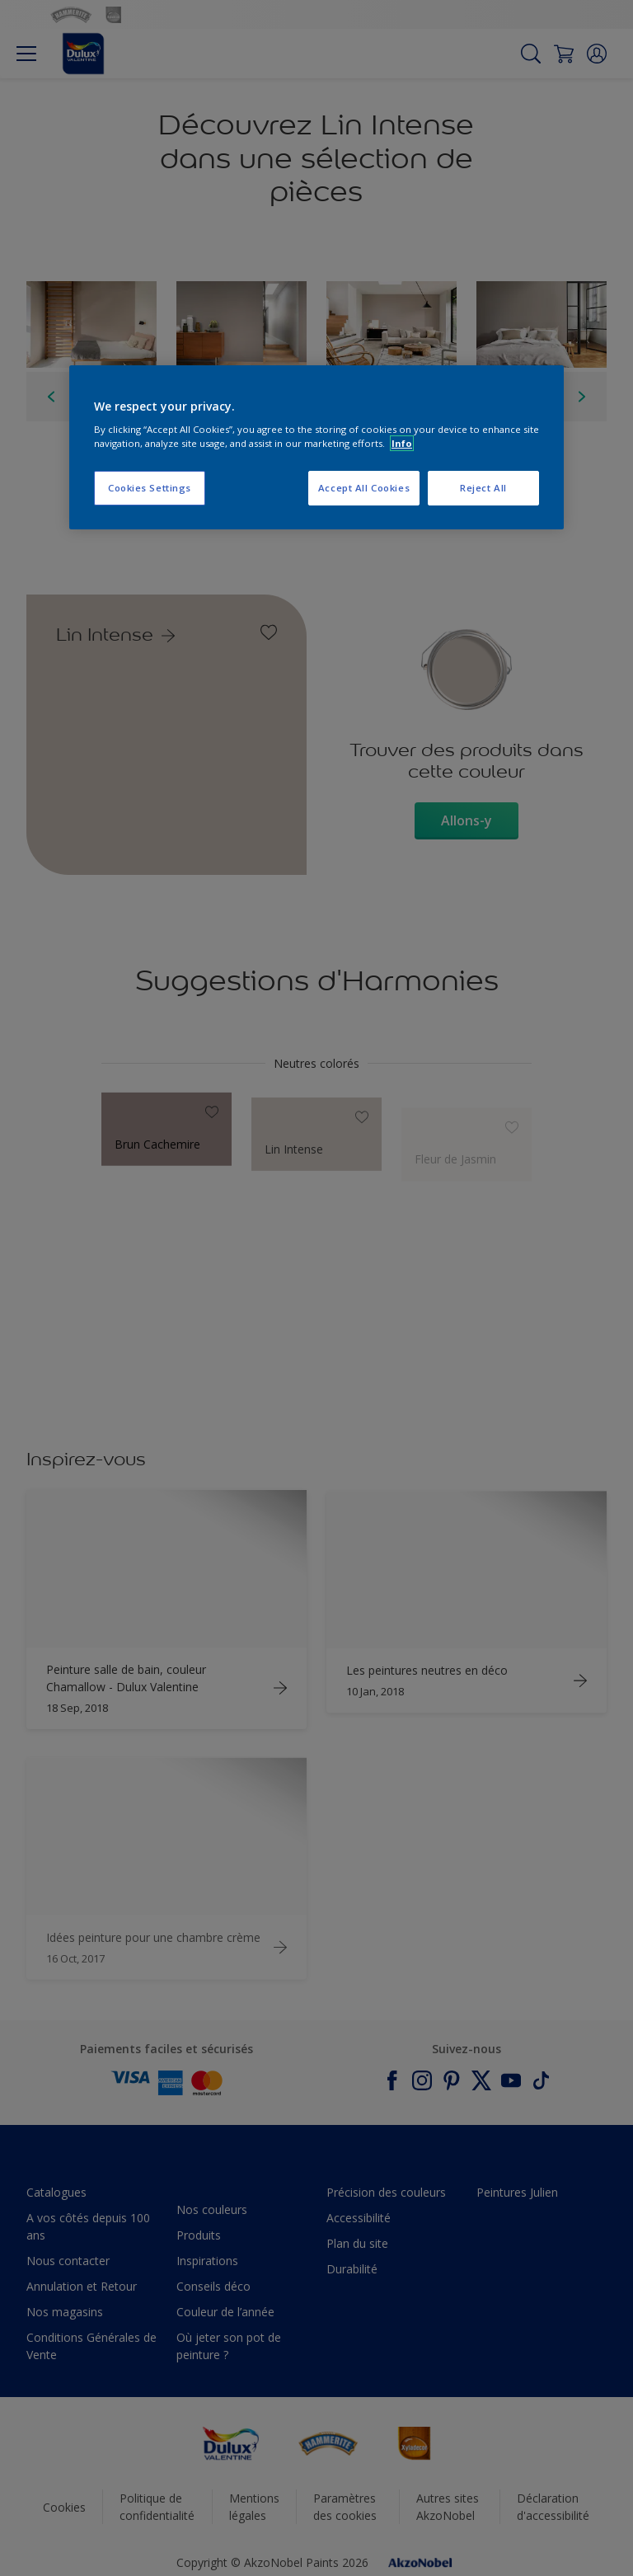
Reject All (483, 488)
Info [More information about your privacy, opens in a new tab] (402, 443)
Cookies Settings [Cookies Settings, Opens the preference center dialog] (149, 488)
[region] (316, 447)
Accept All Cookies (364, 488)
